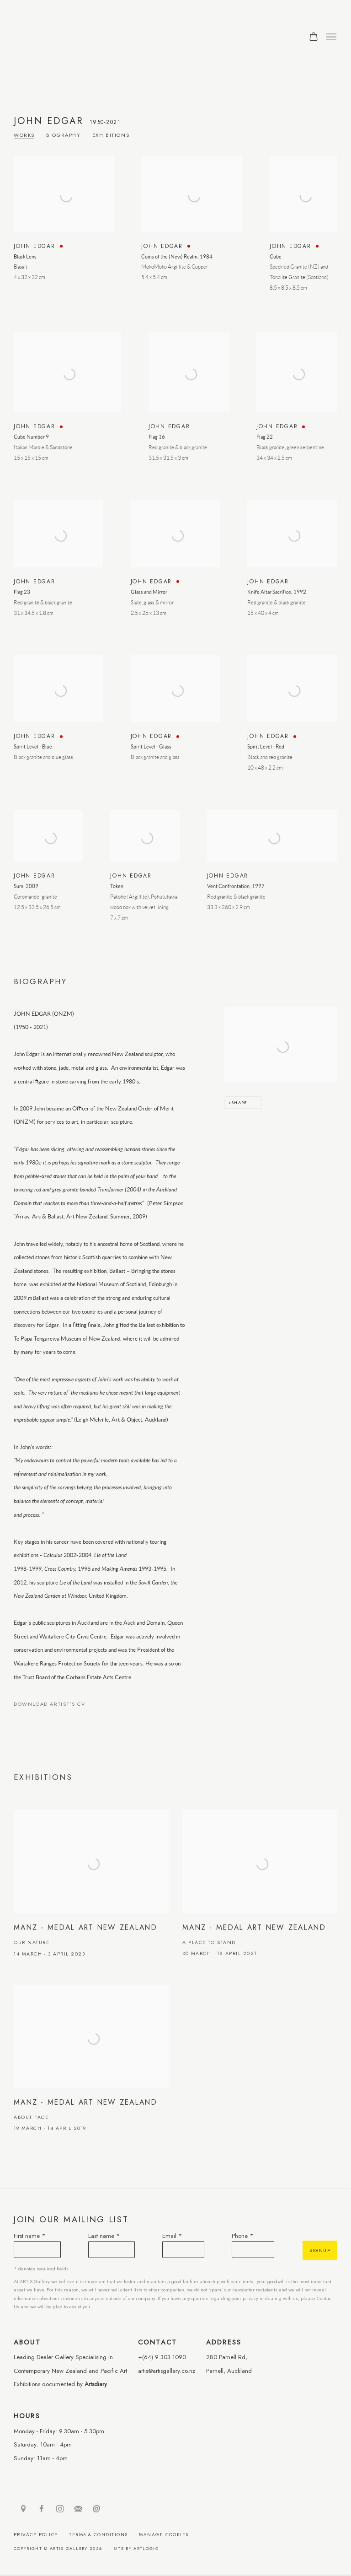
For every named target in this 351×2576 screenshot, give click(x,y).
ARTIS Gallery (73, 37)
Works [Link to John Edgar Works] (24, 135)
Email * (172, 2235)
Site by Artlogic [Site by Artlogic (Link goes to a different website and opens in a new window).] (136, 2548)
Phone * (243, 2235)
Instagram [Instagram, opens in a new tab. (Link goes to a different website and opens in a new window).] (59, 2509)
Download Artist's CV (56, 1705)
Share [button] (239, 1102)
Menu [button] (330, 37)
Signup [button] (319, 2250)
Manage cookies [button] (164, 2534)
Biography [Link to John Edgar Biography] (63, 135)
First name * (30, 2235)
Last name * (104, 2235)
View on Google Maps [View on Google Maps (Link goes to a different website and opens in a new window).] (23, 2509)
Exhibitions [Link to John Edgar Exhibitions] (111, 135)
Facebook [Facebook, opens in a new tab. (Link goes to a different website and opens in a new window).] (41, 2509)
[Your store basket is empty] (313, 37)
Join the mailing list (78, 2509)
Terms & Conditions (98, 2534)
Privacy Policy (36, 2534)
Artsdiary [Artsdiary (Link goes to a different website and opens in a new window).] (96, 2384)
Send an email (96, 2509)
